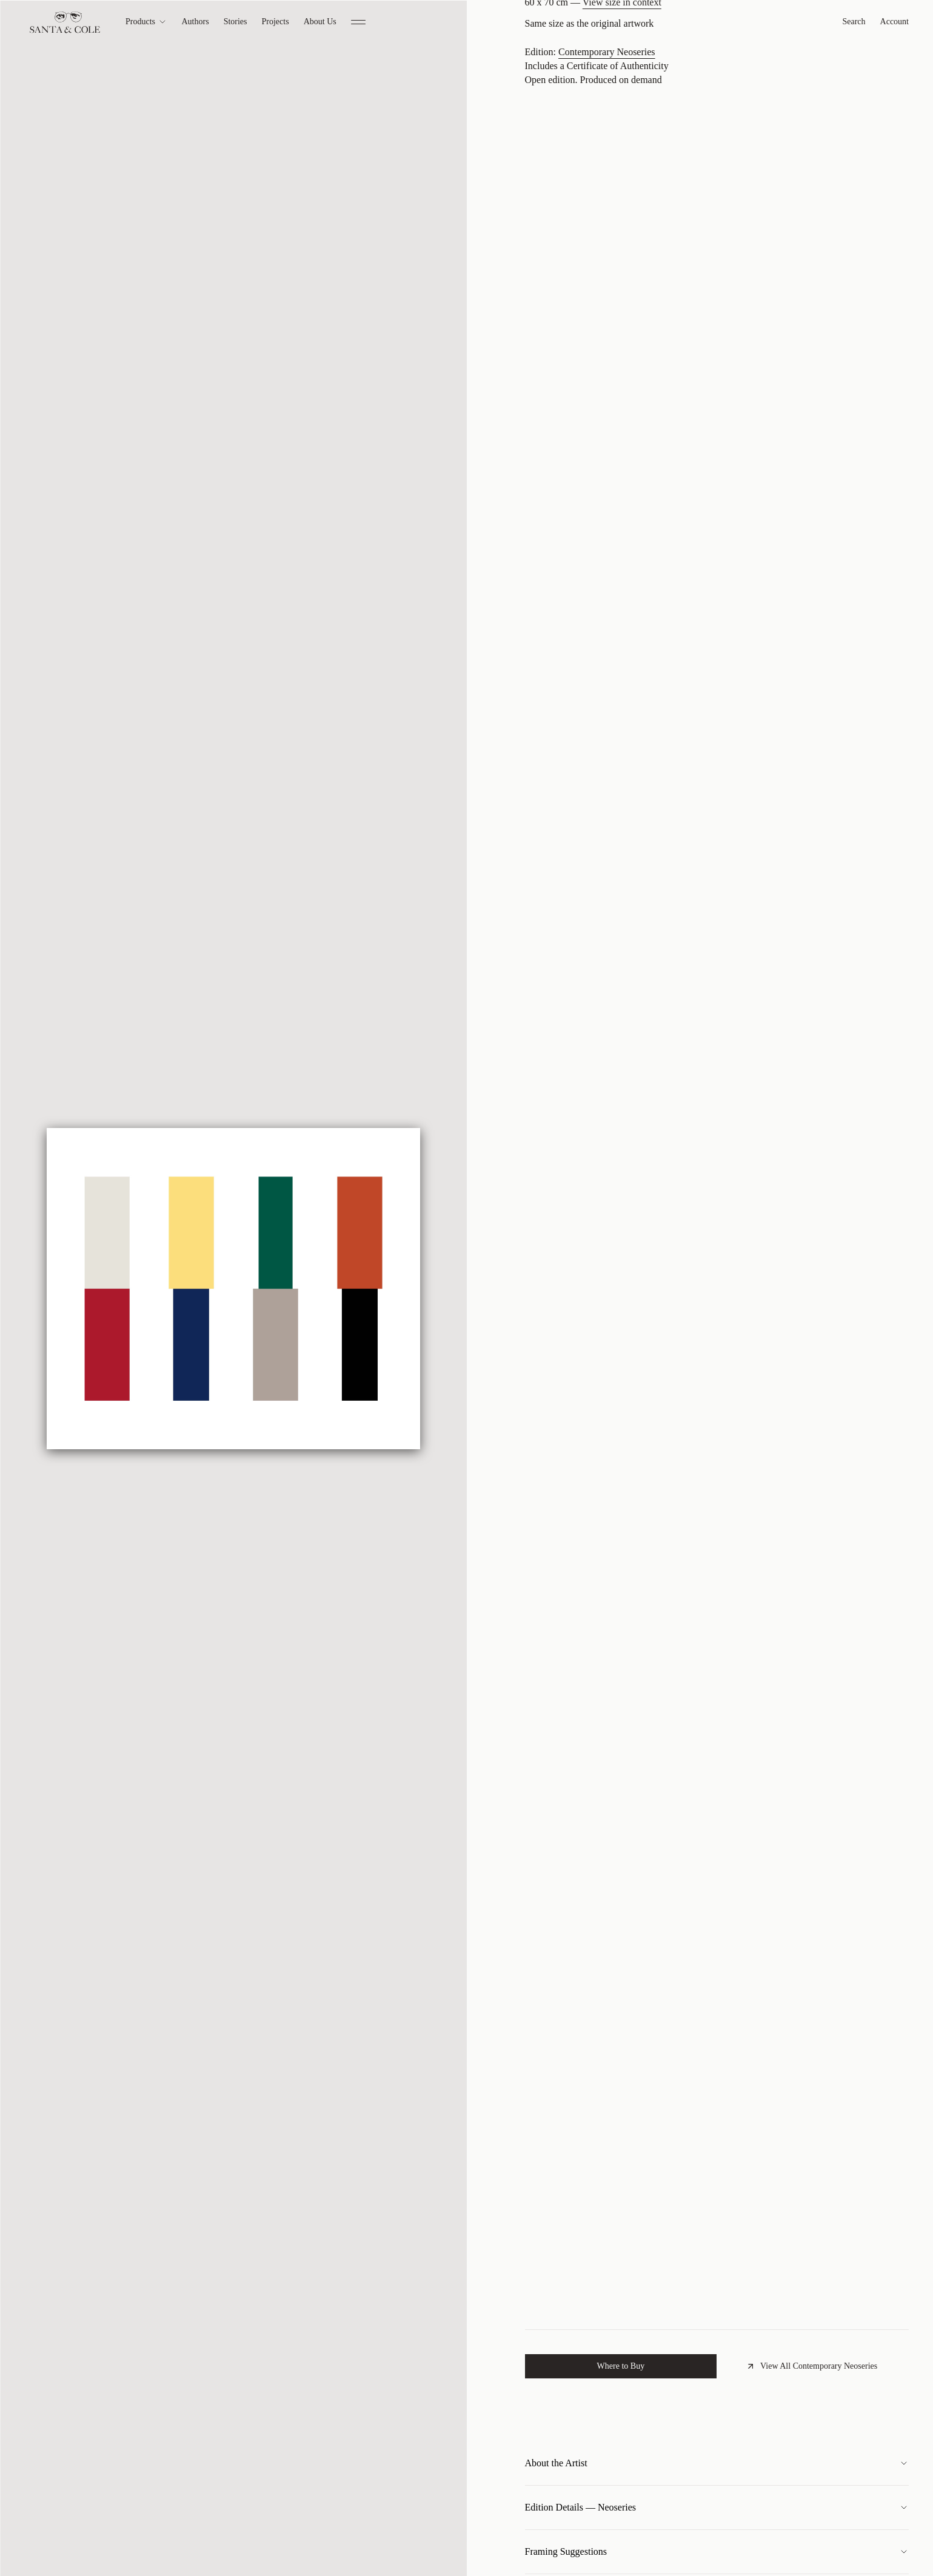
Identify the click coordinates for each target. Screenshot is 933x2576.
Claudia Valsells (580, 68)
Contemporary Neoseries (606, 225)
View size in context (622, 175)
